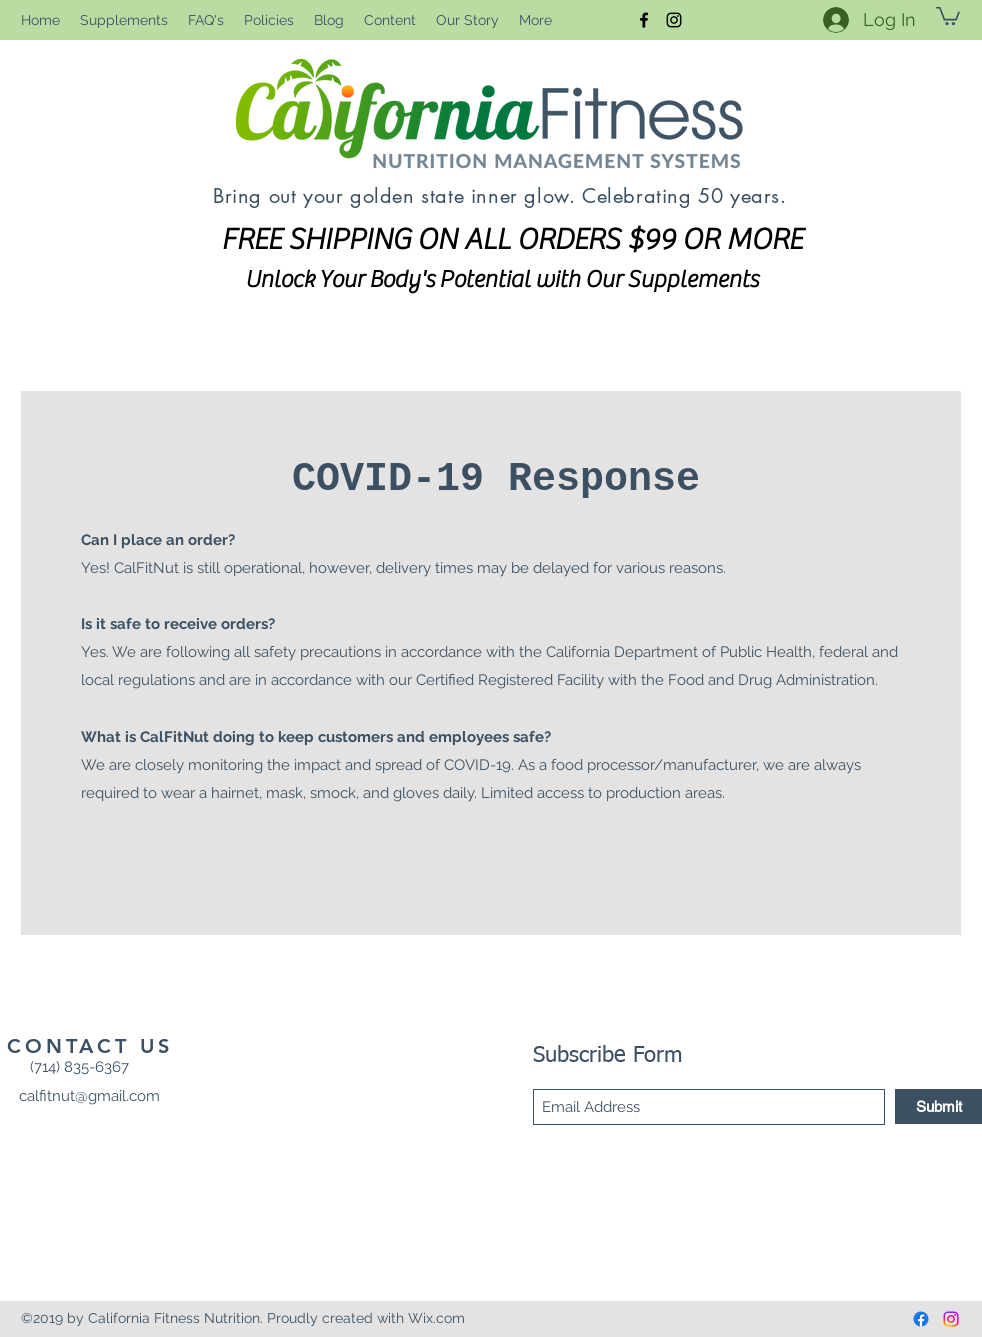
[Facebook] (644, 20)
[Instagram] (674, 20)
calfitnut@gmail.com (89, 1096)
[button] (948, 15)
